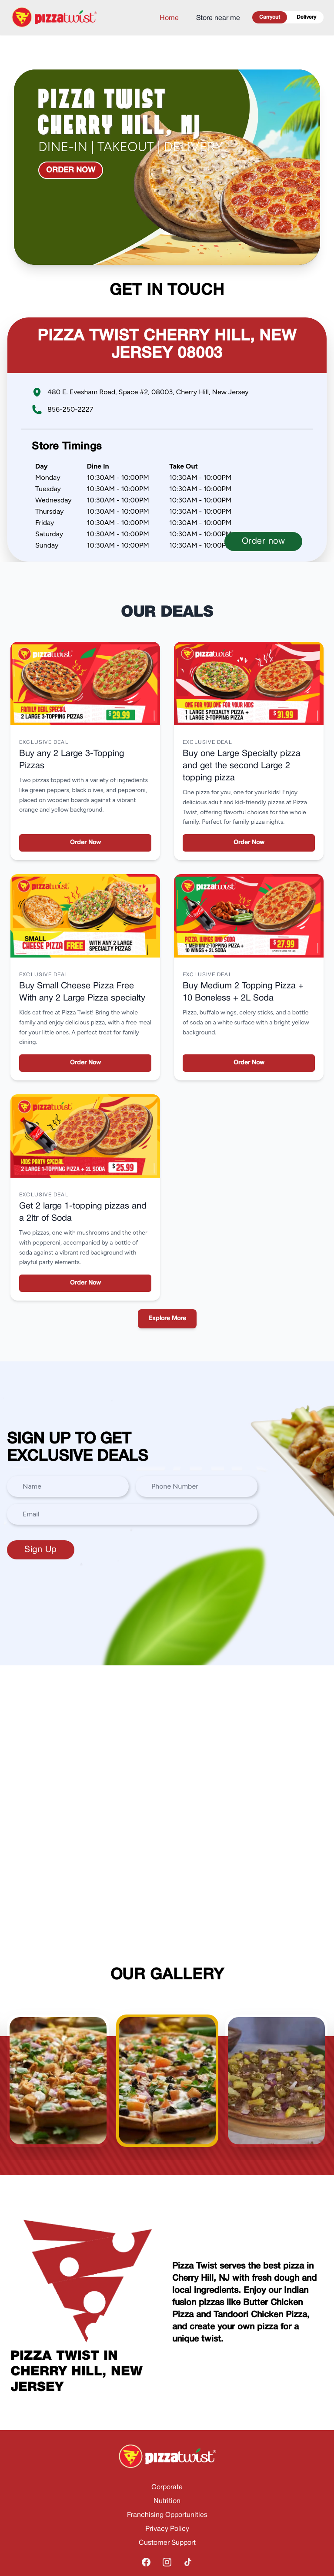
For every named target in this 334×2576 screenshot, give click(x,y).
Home (169, 18)
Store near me (218, 18)
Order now (70, 170)
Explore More (167, 1318)
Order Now (85, 842)
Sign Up (40, 1550)
